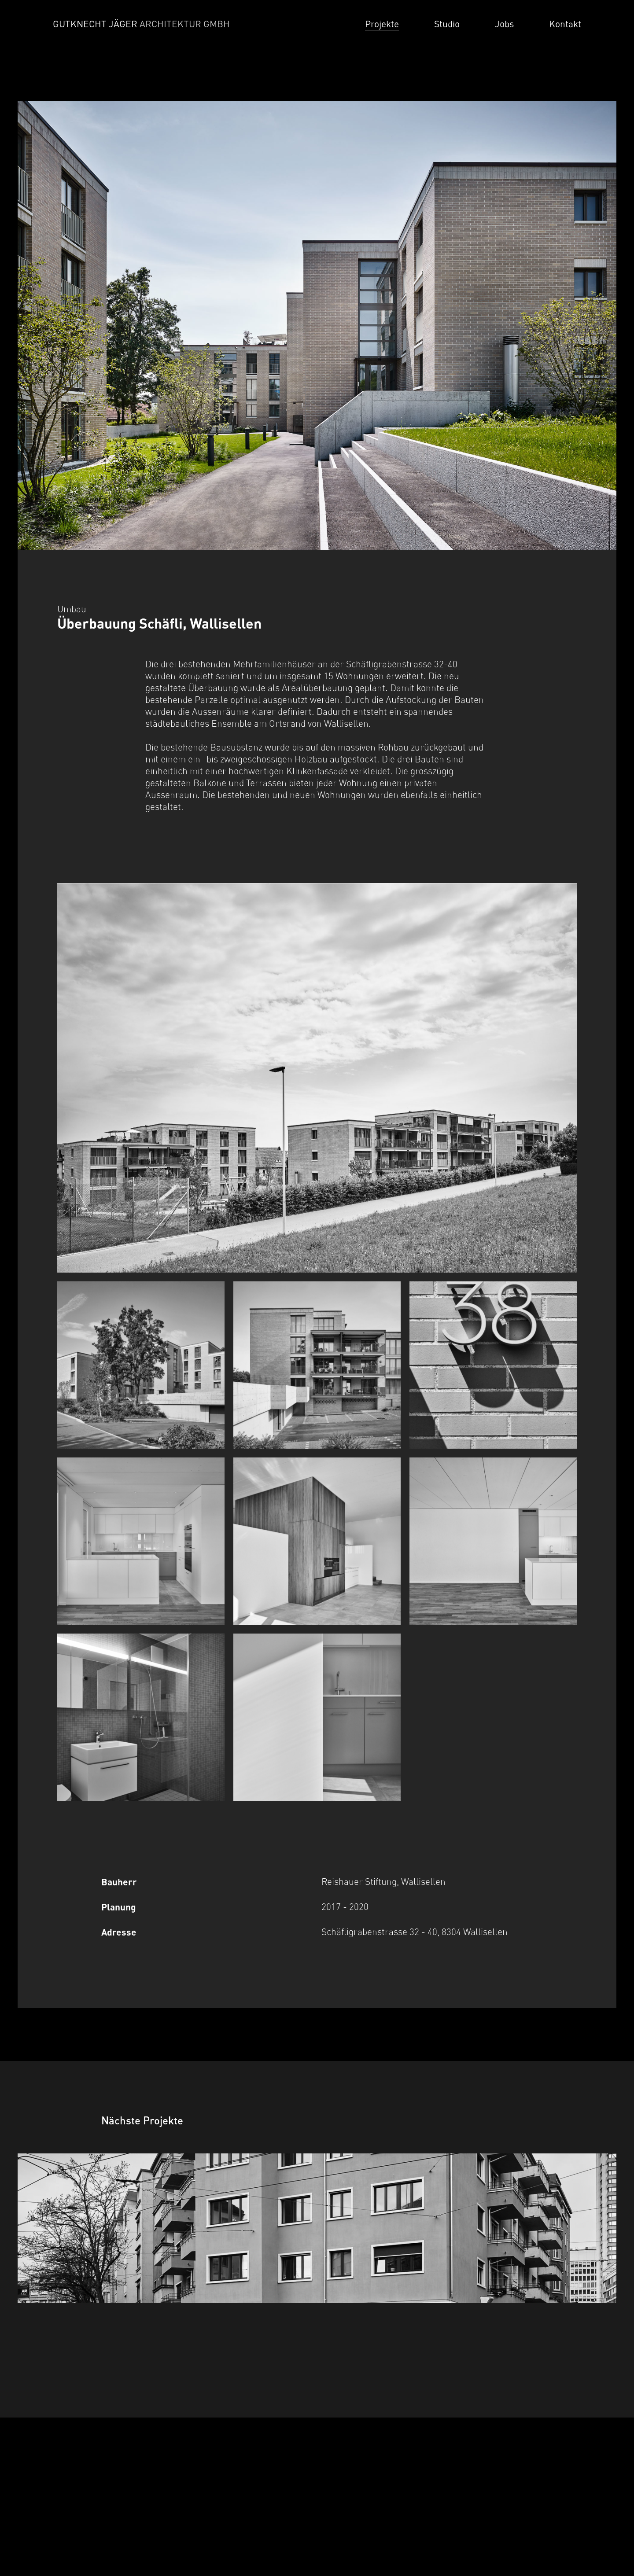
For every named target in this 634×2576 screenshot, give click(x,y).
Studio (447, 23)
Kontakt (565, 23)
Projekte (382, 23)
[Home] (148, 24)
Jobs (504, 23)
